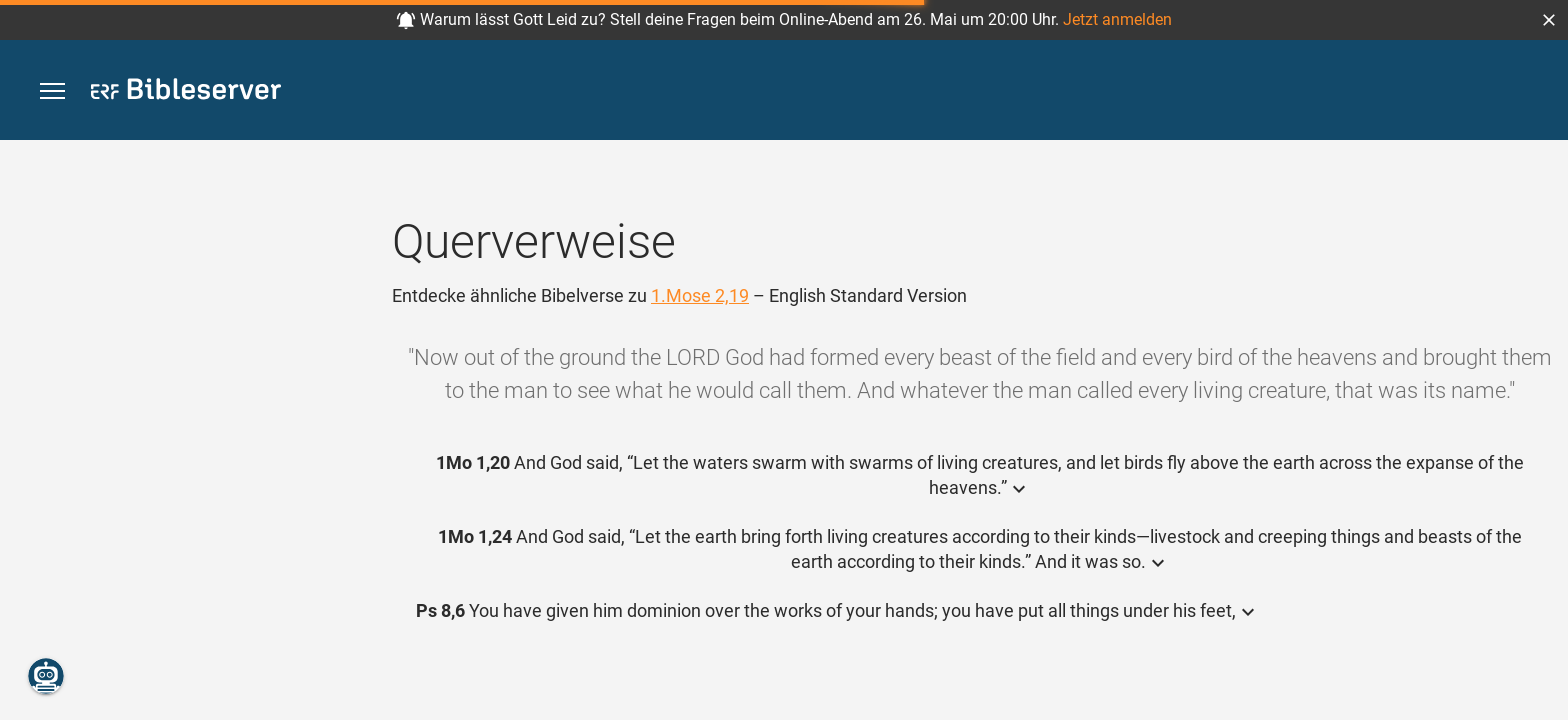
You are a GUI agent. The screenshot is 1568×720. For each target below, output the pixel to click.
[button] (1549, 20)
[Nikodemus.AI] (46, 676)
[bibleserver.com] (186, 92)
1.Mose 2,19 (700, 295)
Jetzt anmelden (1117, 19)
